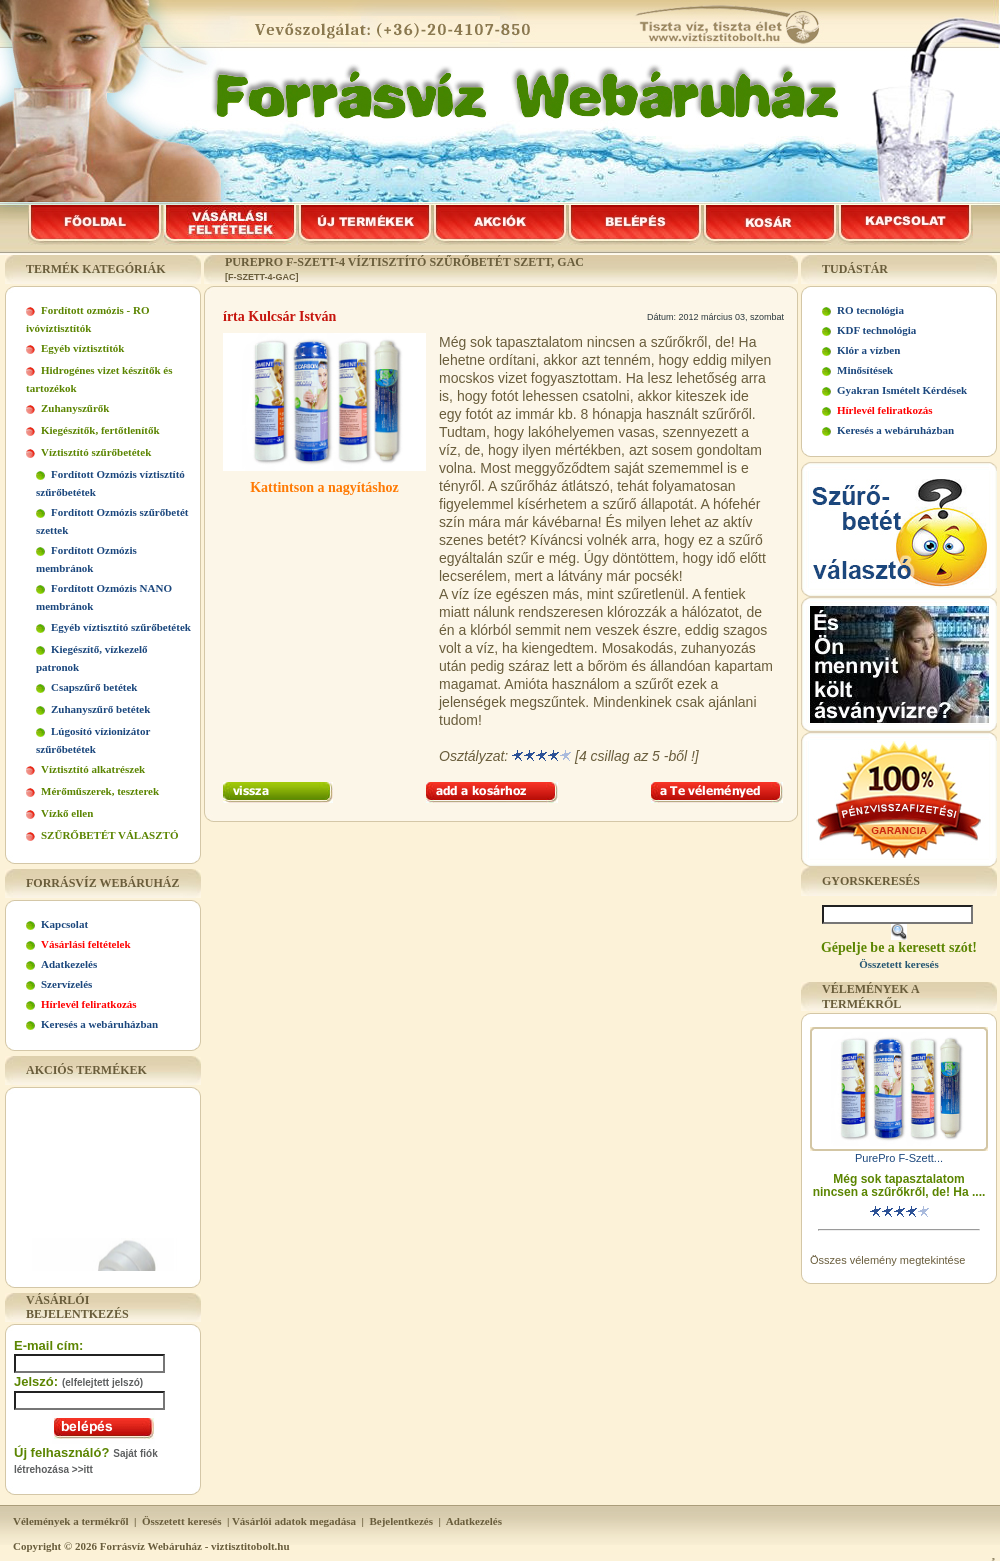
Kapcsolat (64, 924)
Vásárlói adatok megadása (294, 1521)
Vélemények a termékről (70, 1521)
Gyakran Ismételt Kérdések (902, 390)
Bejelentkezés (401, 1521)
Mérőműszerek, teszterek (100, 791)
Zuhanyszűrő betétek (100, 709)
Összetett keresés (182, 1521)
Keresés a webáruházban (99, 1024)
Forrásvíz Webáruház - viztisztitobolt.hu (195, 1546)
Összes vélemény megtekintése (887, 1260)
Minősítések (865, 370)
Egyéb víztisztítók (82, 348)
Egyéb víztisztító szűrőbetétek (121, 627)
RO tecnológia (870, 310)
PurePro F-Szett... (899, 1158)
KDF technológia (876, 330)
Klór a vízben (868, 350)
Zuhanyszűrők (75, 408)
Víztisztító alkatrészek (93, 769)
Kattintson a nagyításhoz (324, 487)
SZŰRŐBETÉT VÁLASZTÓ (109, 835)
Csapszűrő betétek (94, 687)
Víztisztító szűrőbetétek (96, 452)
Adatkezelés (69, 964)
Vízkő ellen (67, 813)
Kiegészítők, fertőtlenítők (100, 430)
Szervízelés (66, 984)
